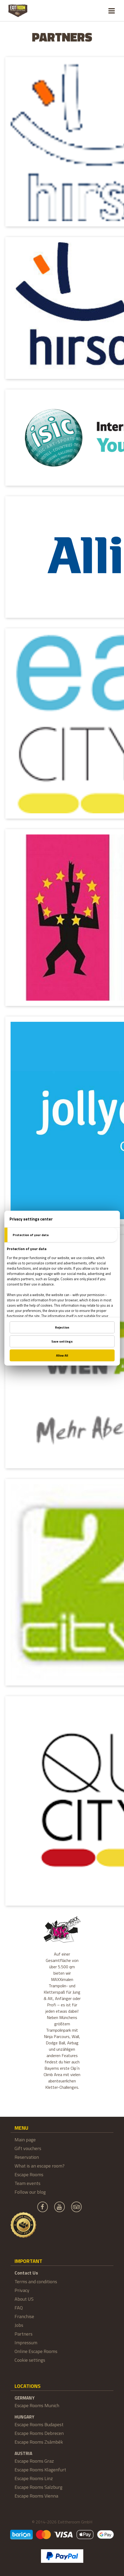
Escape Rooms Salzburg (38, 2487)
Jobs (19, 2325)
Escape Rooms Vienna (36, 2495)
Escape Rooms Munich (37, 2405)
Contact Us (26, 2272)
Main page (25, 2139)
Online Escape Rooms (36, 2351)
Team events (27, 2183)
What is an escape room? (40, 2165)
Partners (24, 2333)
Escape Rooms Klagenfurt (40, 2469)
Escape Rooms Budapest (39, 2424)
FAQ (19, 2307)
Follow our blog (30, 2192)
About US (24, 2299)
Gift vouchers (28, 2148)
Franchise (24, 2316)
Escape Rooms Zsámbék (39, 2441)
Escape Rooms (29, 2174)
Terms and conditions (36, 2281)
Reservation (27, 2157)
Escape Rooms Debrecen (39, 2433)
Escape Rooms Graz (34, 2460)
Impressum (26, 2342)
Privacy (22, 2290)
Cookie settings (30, 2360)
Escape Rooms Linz (34, 2478)
